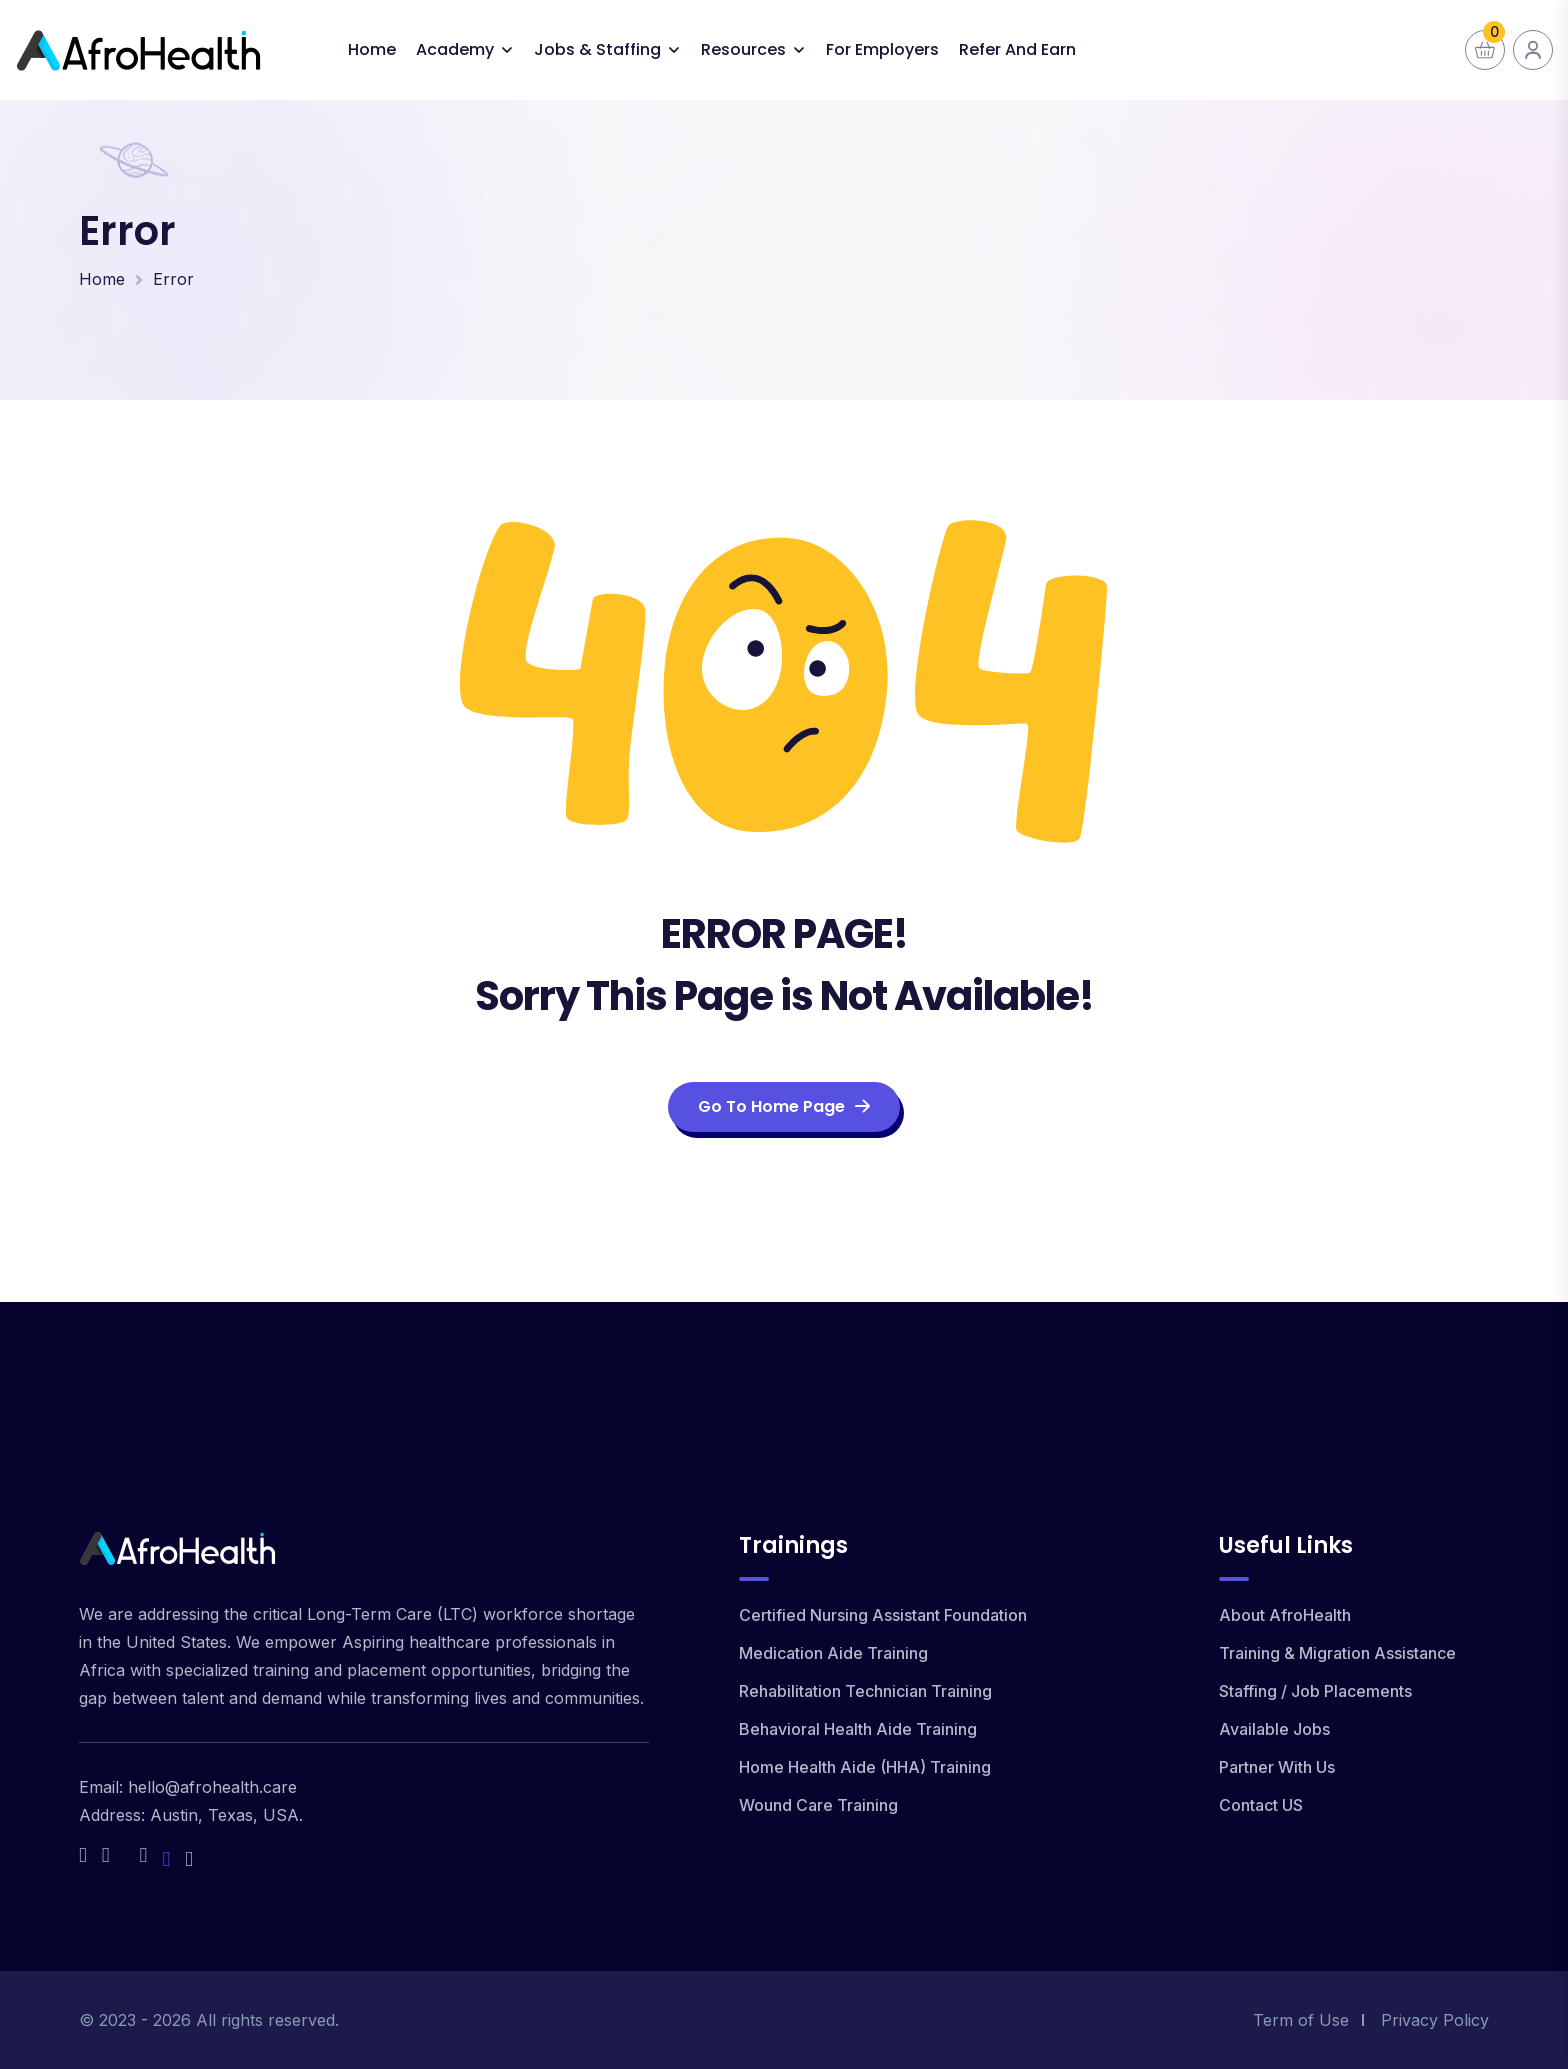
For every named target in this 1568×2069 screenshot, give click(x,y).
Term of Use (1301, 2020)
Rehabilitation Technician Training (865, 1691)
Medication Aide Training (833, 1653)
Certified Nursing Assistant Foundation (883, 1615)
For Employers (882, 49)
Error (173, 279)
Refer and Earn (1017, 49)
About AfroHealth (1285, 1615)
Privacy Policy (1435, 2020)
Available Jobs (1274, 1729)
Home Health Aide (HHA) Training (865, 1767)
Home (372, 49)
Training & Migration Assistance (1337, 1653)
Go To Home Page (784, 1106)
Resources (743, 49)
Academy (455, 49)
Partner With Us (1277, 1767)
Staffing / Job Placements (1315, 1691)
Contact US (1261, 1805)
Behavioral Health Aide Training (858, 1729)
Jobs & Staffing (597, 49)
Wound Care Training (818, 1805)
